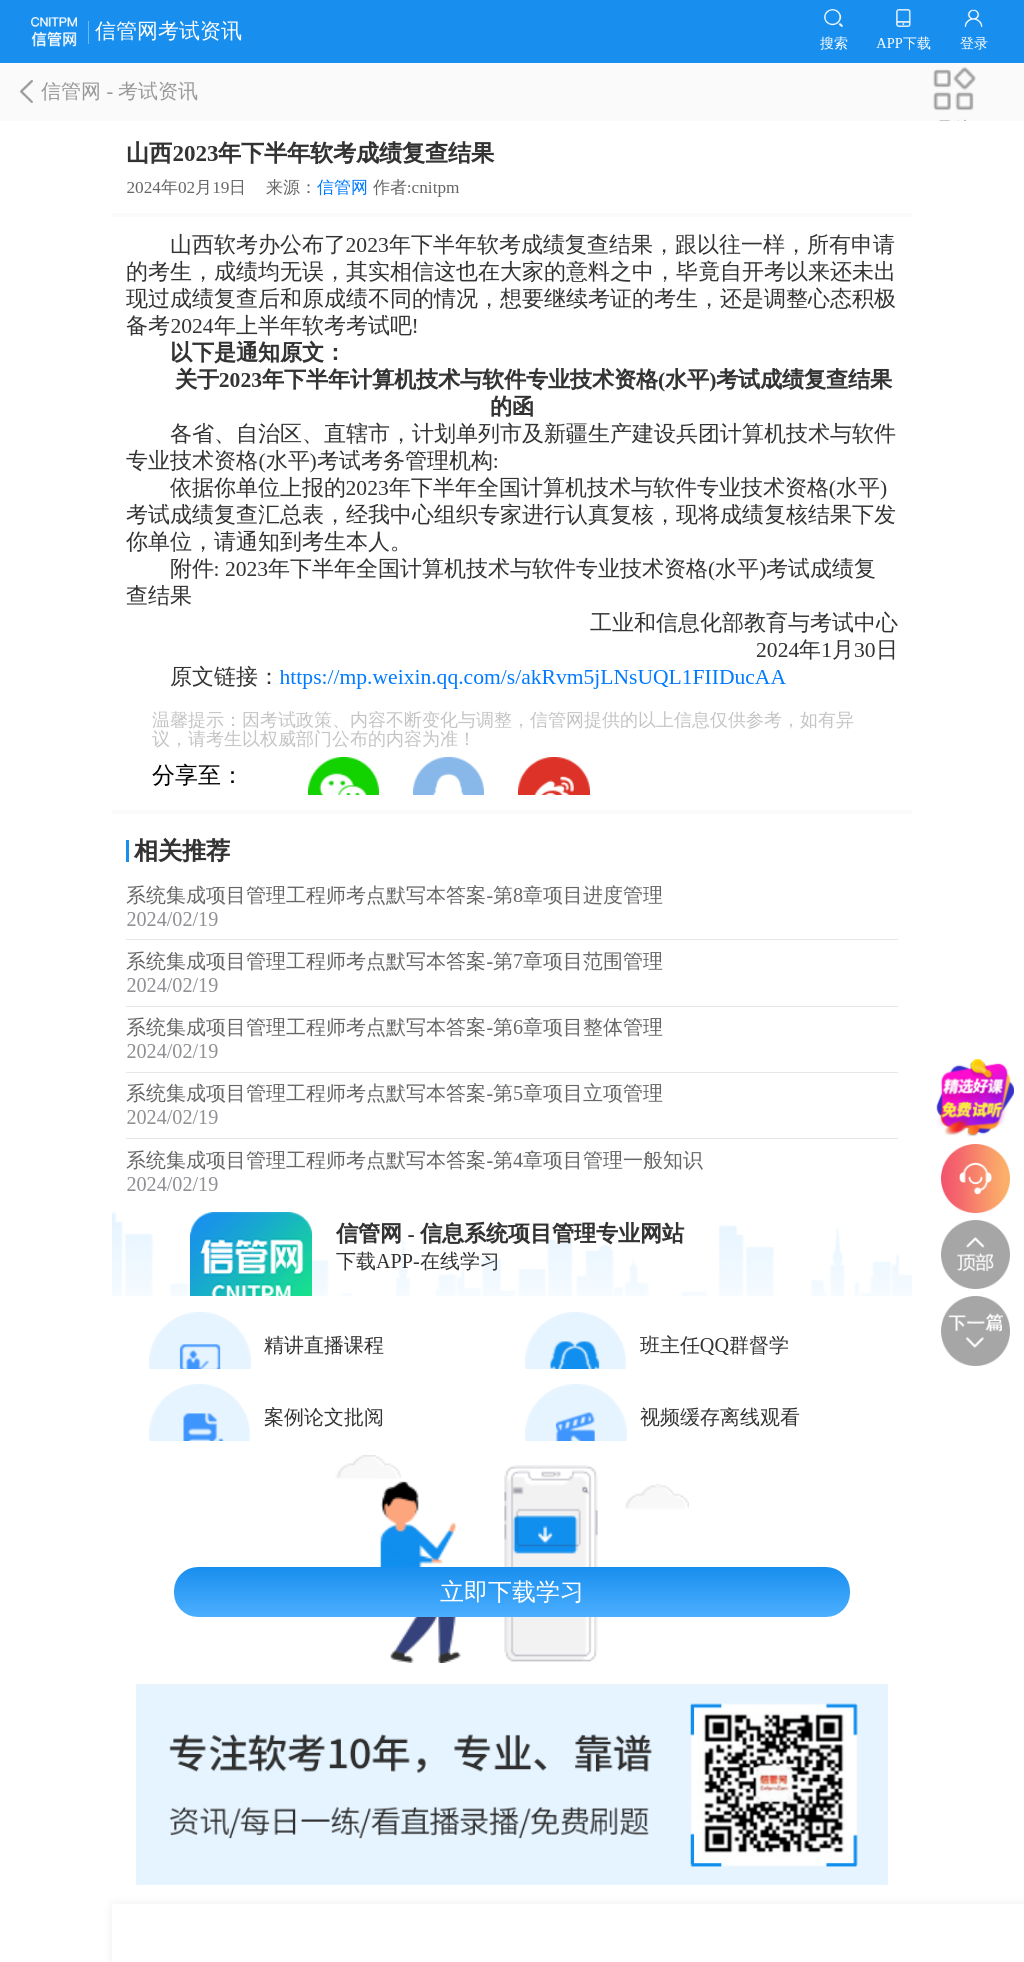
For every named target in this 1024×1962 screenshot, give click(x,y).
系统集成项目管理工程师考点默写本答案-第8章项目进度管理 (511, 907)
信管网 (63, 91)
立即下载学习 (512, 1591)
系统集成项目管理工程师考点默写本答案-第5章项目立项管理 (511, 1105)
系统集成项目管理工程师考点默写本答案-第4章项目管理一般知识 (511, 1172)
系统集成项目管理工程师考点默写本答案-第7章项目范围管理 (511, 973)
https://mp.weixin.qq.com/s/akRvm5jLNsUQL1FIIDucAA (533, 677)
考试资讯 (158, 91)
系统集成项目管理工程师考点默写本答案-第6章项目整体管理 (511, 1039)
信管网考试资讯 (136, 32)
